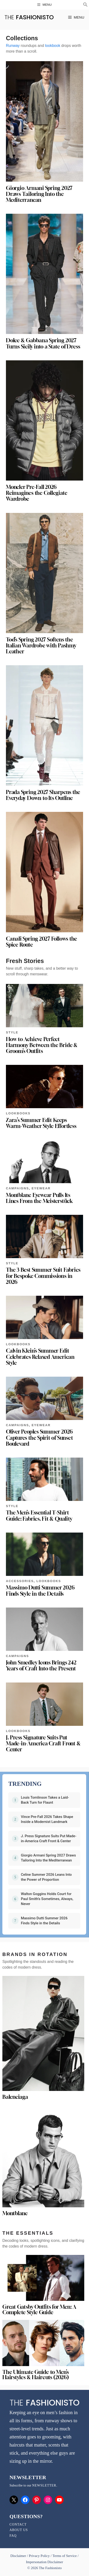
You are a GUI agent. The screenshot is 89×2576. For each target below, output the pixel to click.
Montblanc (15, 2213)
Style (12, 1032)
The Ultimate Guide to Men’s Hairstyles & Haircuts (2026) (35, 2375)
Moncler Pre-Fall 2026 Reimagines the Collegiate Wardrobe (36, 493)
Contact (18, 2524)
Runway (13, 46)
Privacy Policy (39, 2556)
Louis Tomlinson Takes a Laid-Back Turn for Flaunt (45, 1800)
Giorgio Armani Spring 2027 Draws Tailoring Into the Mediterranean (39, 194)
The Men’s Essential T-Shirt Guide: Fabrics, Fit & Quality (39, 1515)
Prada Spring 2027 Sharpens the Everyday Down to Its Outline (43, 795)
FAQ (13, 2535)
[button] (85, 5)
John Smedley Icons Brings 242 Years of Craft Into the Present (41, 1665)
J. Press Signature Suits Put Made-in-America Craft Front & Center (43, 1743)
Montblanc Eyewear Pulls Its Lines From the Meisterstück (39, 1198)
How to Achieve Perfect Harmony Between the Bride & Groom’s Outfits (42, 1045)
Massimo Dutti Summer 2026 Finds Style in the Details (40, 1590)
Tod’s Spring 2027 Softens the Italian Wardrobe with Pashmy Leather (41, 645)
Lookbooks (18, 1113)
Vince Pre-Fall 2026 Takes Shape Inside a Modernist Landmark (47, 1819)
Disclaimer (18, 2556)
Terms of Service (64, 2556)
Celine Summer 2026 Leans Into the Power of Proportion (46, 1877)
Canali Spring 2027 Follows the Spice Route (41, 942)
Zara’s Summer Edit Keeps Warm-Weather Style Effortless (41, 1123)
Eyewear (41, 1188)
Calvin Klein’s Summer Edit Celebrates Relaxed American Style (40, 1357)
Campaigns (17, 1188)
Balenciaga (15, 2097)
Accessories (20, 1581)
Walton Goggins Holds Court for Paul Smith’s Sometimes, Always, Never (47, 1899)
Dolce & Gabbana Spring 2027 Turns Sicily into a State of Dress (43, 343)
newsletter (44, 2485)
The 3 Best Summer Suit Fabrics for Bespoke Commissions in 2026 (43, 1276)
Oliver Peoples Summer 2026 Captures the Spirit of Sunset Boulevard (39, 1438)
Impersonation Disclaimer (44, 2562)
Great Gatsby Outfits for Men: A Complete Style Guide (39, 2309)
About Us (18, 2530)
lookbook (52, 46)
